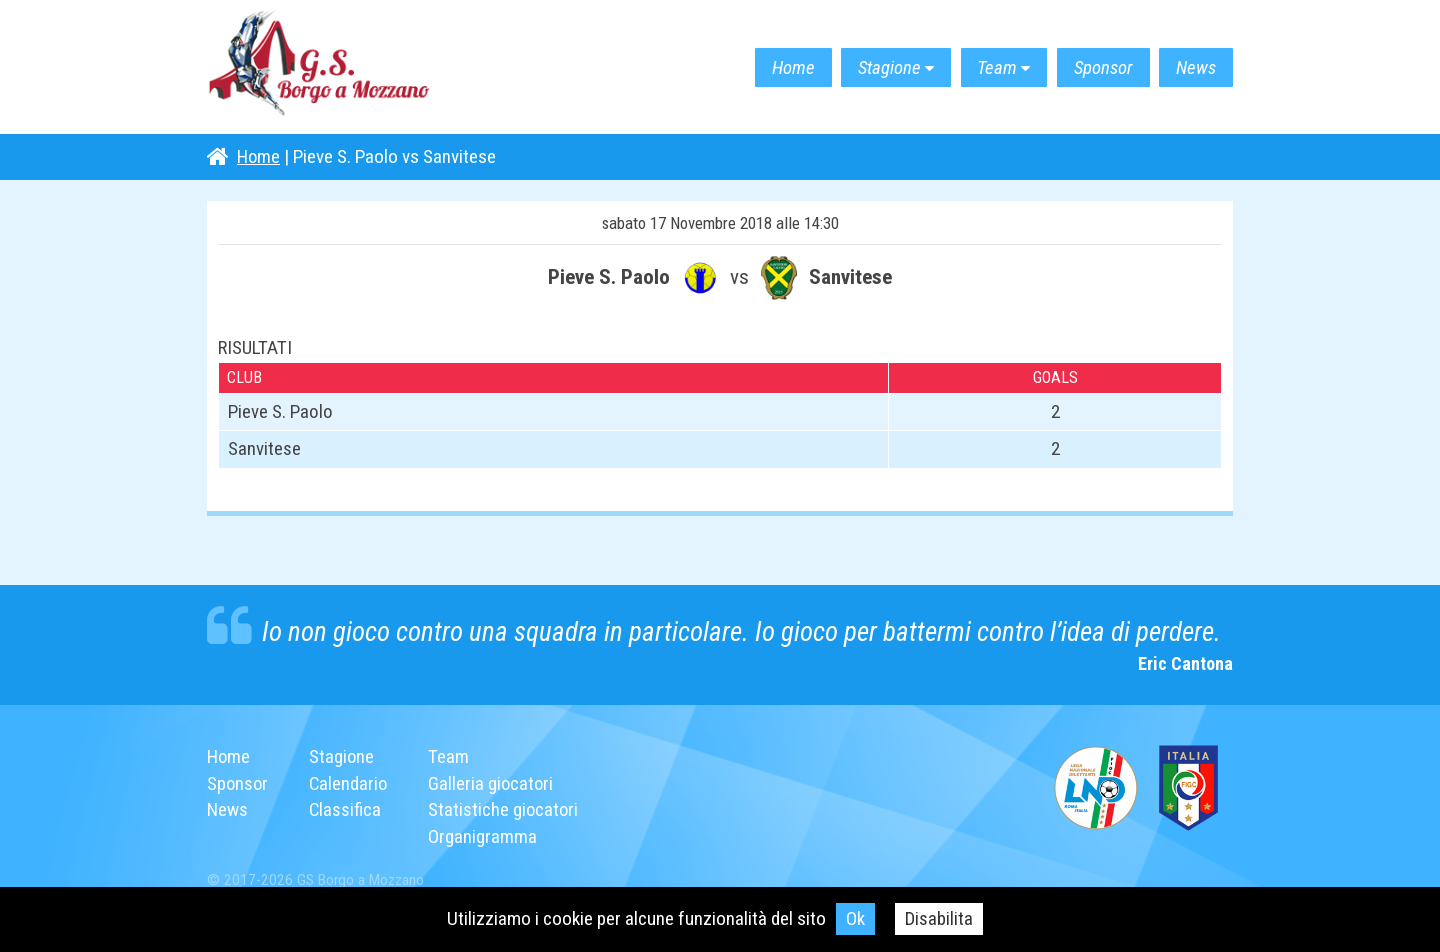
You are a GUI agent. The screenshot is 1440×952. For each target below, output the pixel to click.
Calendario (351, 783)
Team (983, 67)
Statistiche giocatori (508, 809)
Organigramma (486, 836)
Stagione (869, 67)
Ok (855, 918)
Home (767, 67)
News (1193, 67)
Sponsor (1095, 67)
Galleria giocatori (495, 783)
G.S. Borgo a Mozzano (327, 67)
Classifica (347, 809)
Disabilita (939, 918)
